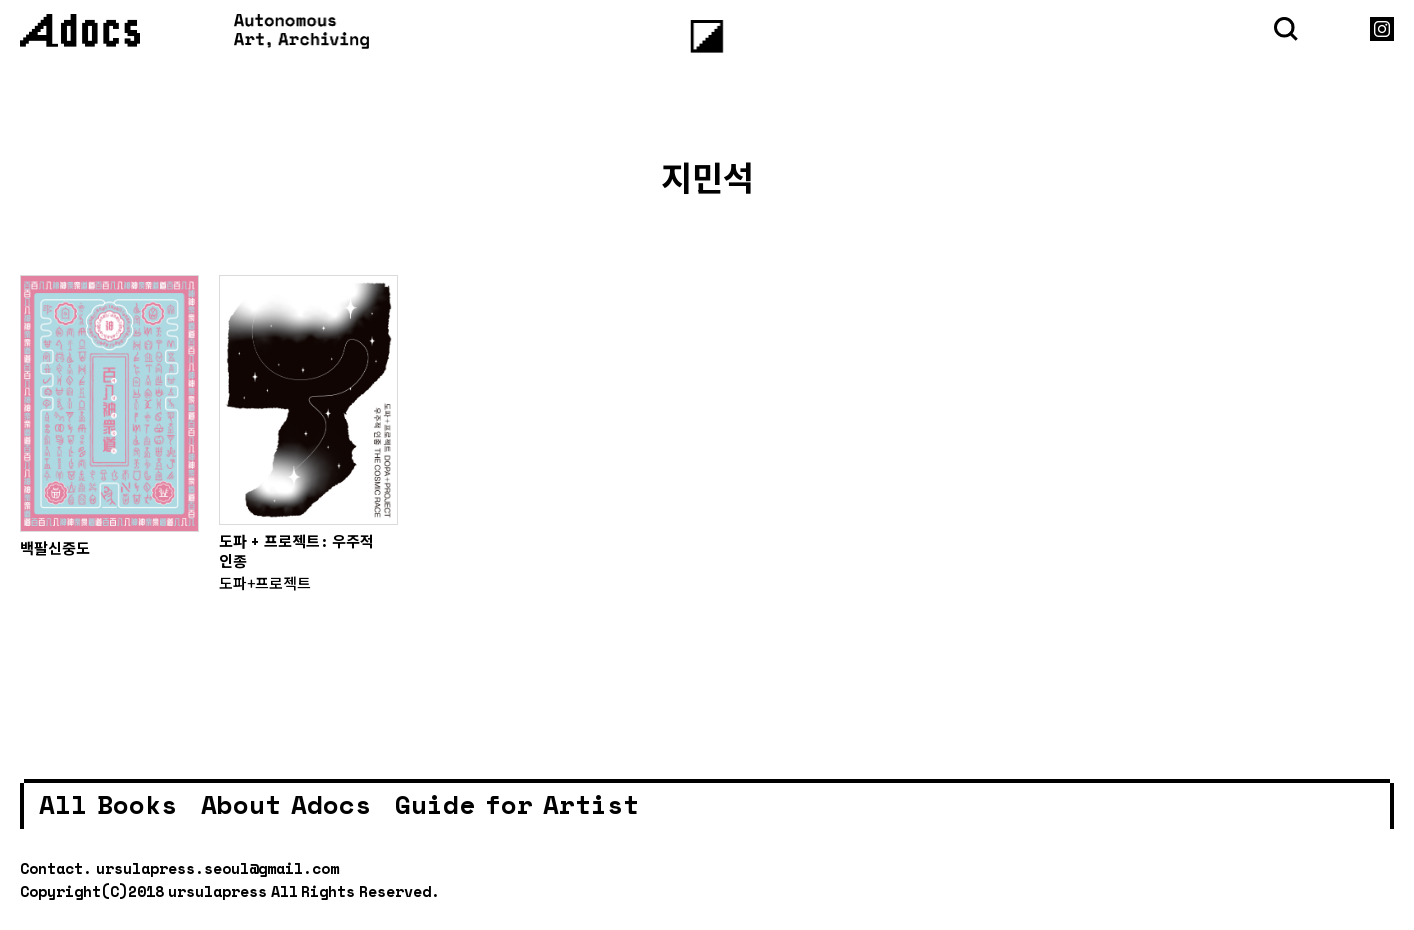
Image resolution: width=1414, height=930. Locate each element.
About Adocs (286, 804)
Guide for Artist (517, 804)
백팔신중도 (55, 548)
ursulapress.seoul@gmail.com (217, 868)
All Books (108, 804)
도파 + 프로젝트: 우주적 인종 (296, 551)
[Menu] (707, 36)
